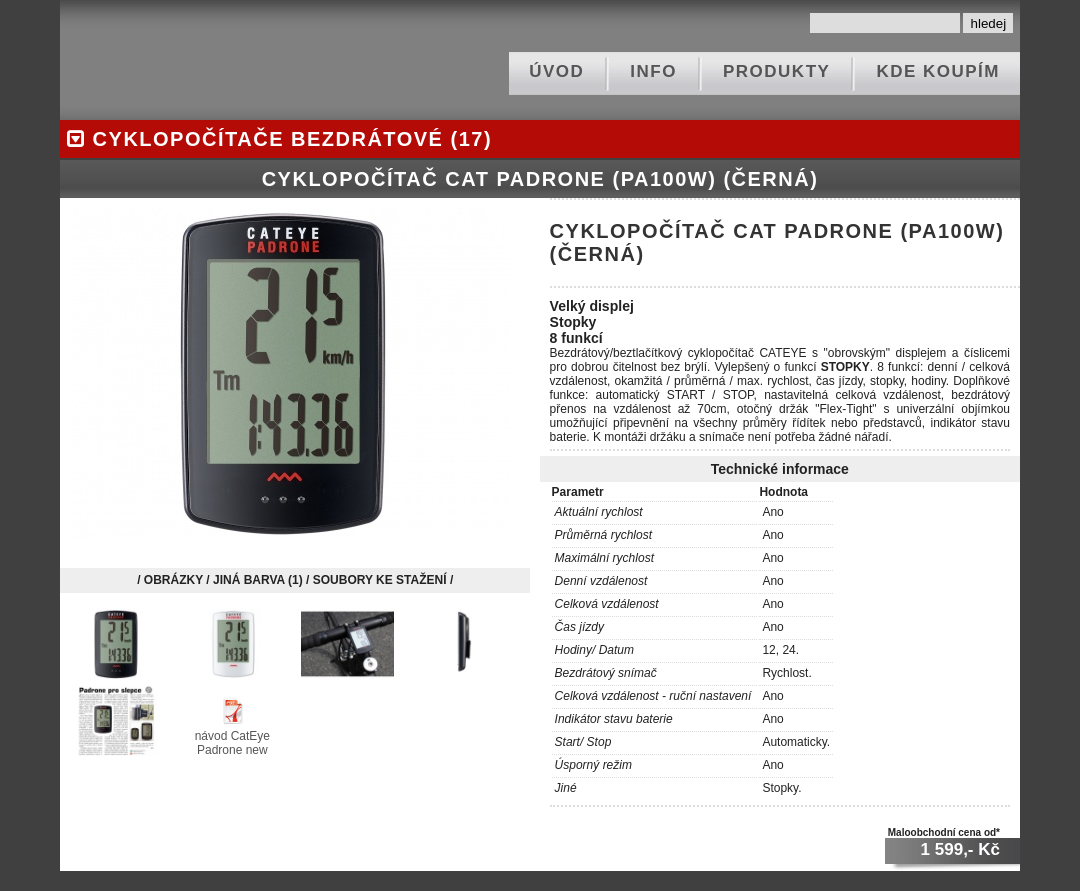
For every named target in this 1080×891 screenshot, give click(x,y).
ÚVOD (556, 71)
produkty (776, 71)
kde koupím (938, 71)
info (653, 71)
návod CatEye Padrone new (232, 736)
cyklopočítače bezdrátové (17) (276, 139)
